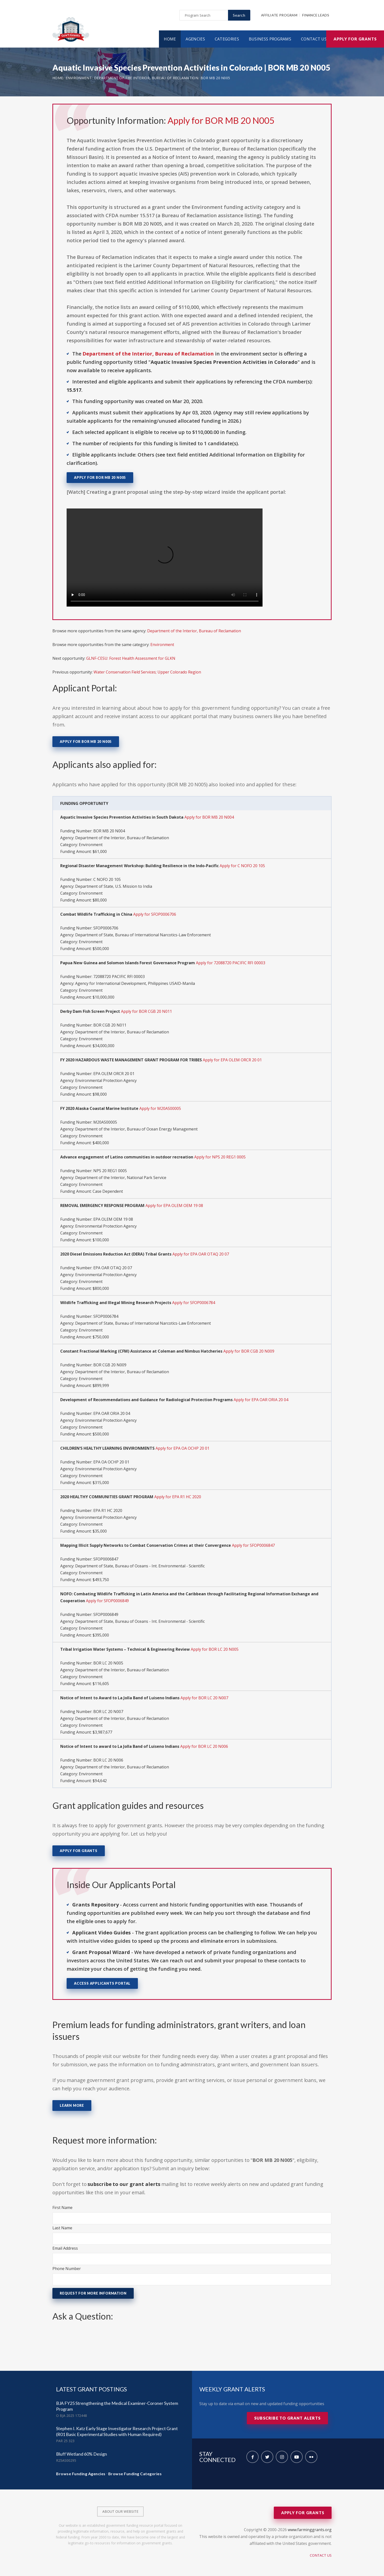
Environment (79, 78)
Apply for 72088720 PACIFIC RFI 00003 (230, 962)
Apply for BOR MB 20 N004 (209, 817)
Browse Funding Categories (135, 2473)
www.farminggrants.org (310, 2529)
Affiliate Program (279, 15)
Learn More (72, 2105)
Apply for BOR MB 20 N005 (221, 120)
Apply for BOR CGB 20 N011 (146, 1011)
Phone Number (66, 2268)
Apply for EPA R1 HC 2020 (177, 1496)
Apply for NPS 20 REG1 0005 (220, 1157)
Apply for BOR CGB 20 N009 (248, 1351)
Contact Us (314, 39)
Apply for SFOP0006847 (253, 1545)
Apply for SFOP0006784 (193, 1302)
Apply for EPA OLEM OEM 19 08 (174, 1205)
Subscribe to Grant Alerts (287, 2418)
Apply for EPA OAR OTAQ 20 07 (200, 1254)
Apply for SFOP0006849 (107, 1600)
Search (239, 15)
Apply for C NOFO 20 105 (242, 865)
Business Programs (270, 39)
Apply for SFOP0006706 (154, 914)
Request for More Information (93, 2293)
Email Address (65, 2248)
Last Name (62, 2228)
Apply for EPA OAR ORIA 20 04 (261, 1399)
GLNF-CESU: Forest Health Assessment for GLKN (130, 658)
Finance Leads (315, 15)
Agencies (195, 39)
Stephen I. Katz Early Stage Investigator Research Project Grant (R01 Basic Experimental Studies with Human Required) (117, 2431)
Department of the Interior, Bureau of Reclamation (146, 78)
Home (170, 39)
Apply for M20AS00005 (160, 1108)
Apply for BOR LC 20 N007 (204, 1697)
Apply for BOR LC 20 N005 (215, 1649)
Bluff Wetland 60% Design (81, 2454)
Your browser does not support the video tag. (165, 557)
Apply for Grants (355, 39)
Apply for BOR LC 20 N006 (204, 1746)
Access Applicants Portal (102, 1983)
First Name (62, 2207)
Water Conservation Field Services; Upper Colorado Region (147, 672)
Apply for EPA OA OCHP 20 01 (182, 1448)
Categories (227, 39)
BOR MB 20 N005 (215, 78)
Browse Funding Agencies (81, 2473)
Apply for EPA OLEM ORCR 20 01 (232, 1060)
